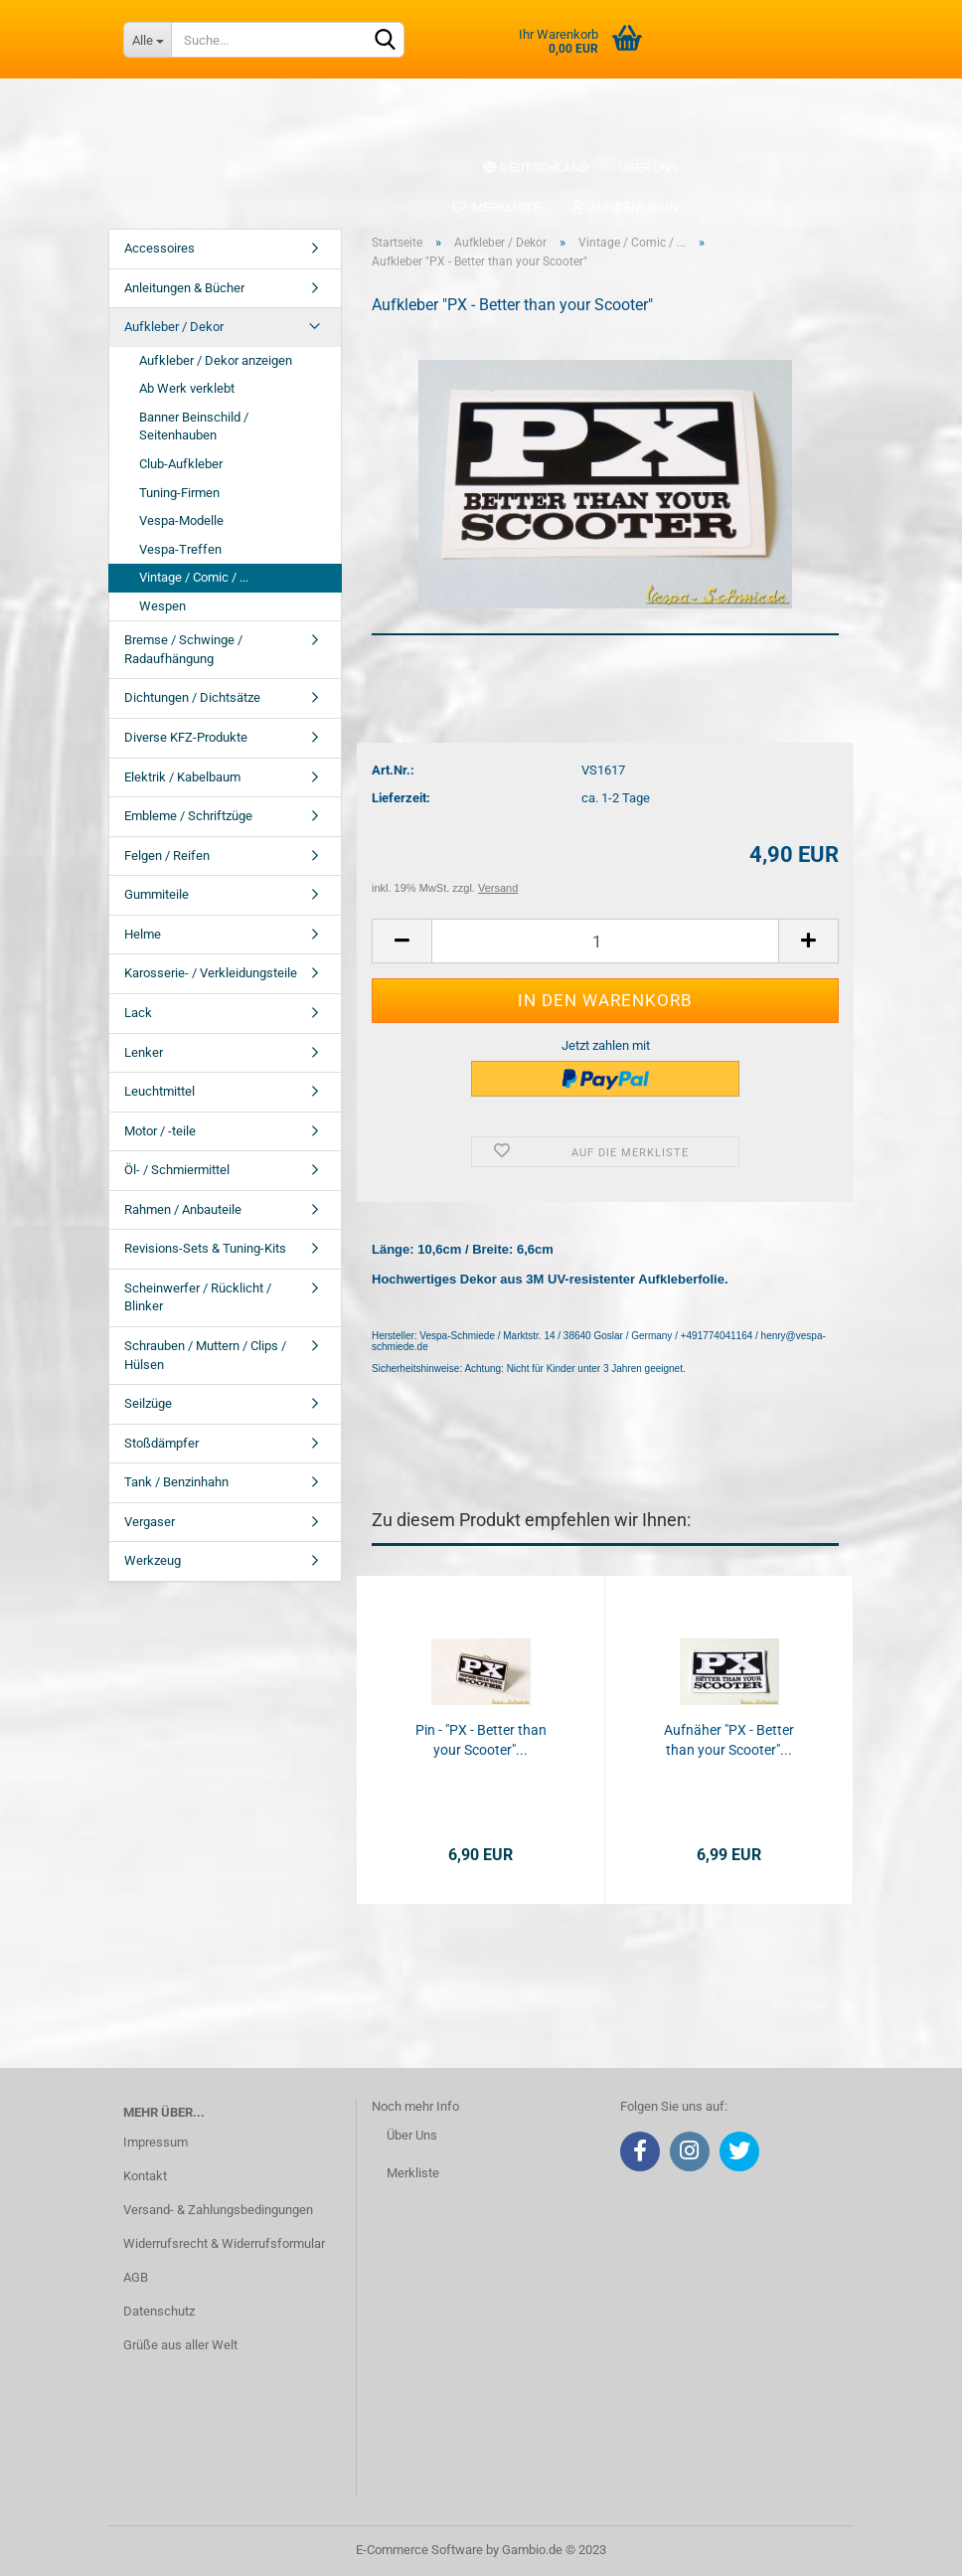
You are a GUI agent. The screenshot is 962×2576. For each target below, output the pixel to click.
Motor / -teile (160, 1130)
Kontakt (145, 2175)
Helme (142, 934)
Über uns (648, 167)
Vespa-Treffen (180, 549)
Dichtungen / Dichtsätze (192, 697)
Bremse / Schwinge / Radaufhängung (183, 649)
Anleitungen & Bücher (184, 287)
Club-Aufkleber (181, 463)
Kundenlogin (623, 207)
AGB (135, 2277)
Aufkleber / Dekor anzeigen (215, 360)
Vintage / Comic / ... (193, 577)
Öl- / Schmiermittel (177, 1169)
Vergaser (149, 1521)
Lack (138, 1012)
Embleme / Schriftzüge (188, 815)
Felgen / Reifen (167, 855)
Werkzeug (152, 1560)
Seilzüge (148, 1403)
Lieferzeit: (401, 797)
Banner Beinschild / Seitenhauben (193, 426)
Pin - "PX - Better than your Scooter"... (481, 1740)
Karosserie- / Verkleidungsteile (210, 972)
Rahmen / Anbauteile (182, 1209)
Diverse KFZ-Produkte (185, 737)
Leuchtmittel (159, 1091)
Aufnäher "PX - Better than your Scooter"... (729, 1740)
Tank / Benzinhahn (176, 1481)
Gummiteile (156, 894)
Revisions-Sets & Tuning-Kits (205, 1248)
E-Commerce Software (419, 2549)
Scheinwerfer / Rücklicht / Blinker (197, 1297)
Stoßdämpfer (161, 1443)
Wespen (162, 606)
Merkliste (495, 207)
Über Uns (412, 2135)
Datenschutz (159, 2311)
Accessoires (159, 248)
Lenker (143, 1052)
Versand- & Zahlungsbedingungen (218, 2209)
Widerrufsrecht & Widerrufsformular (224, 2243)
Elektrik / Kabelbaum (182, 777)
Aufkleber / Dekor (174, 326)
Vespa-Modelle (181, 520)
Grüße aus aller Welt (180, 2344)
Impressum (155, 2142)
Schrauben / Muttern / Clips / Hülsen (205, 1355)
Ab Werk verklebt (187, 388)
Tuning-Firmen (179, 492)
